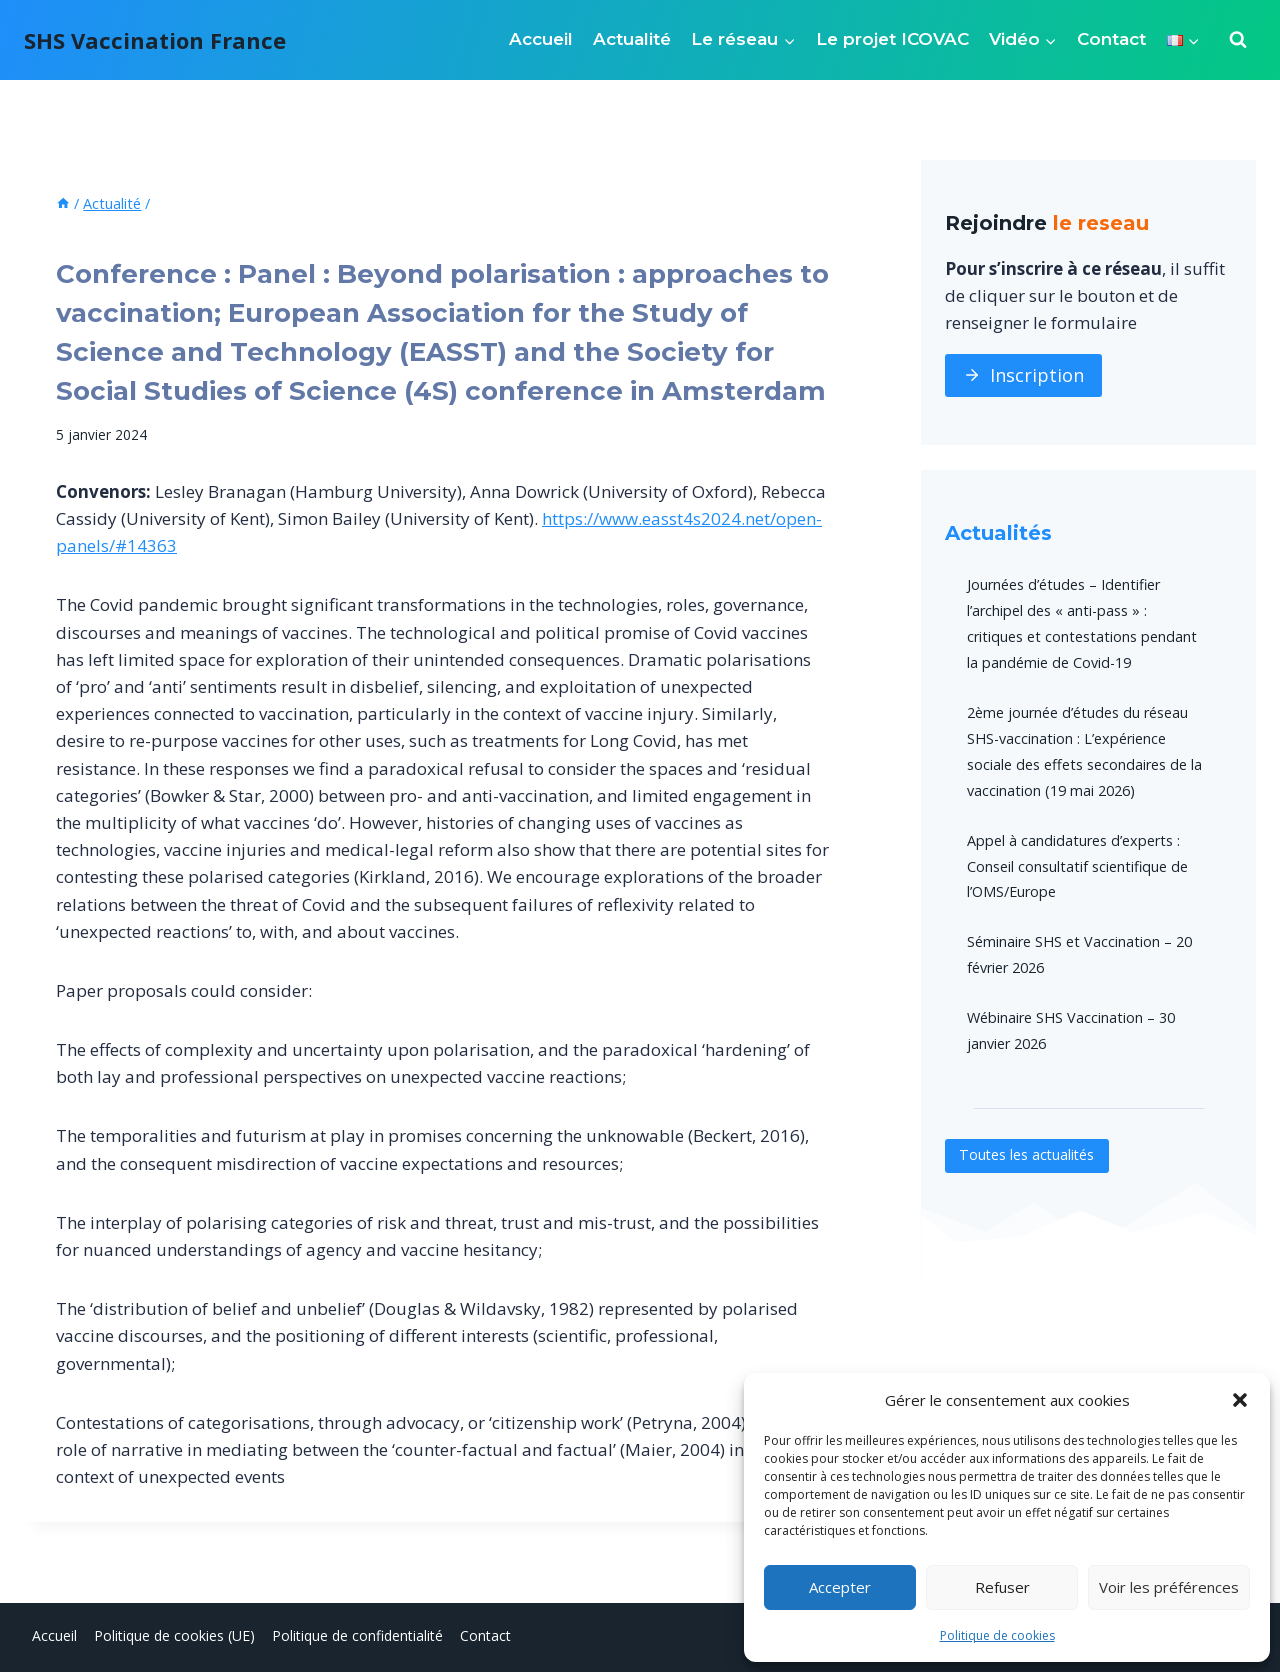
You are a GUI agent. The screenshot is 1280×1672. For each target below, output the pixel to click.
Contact (1111, 39)
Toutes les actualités (1028, 1155)
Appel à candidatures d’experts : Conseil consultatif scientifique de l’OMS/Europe (1077, 866)
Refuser (1002, 1587)
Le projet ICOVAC (892, 39)
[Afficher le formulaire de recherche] (1238, 40)
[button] (1240, 1400)
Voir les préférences (1169, 1587)
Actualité (632, 39)
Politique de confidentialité (357, 1635)
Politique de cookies (997, 1635)
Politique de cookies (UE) (174, 1635)
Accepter (840, 1587)
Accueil (541, 39)
